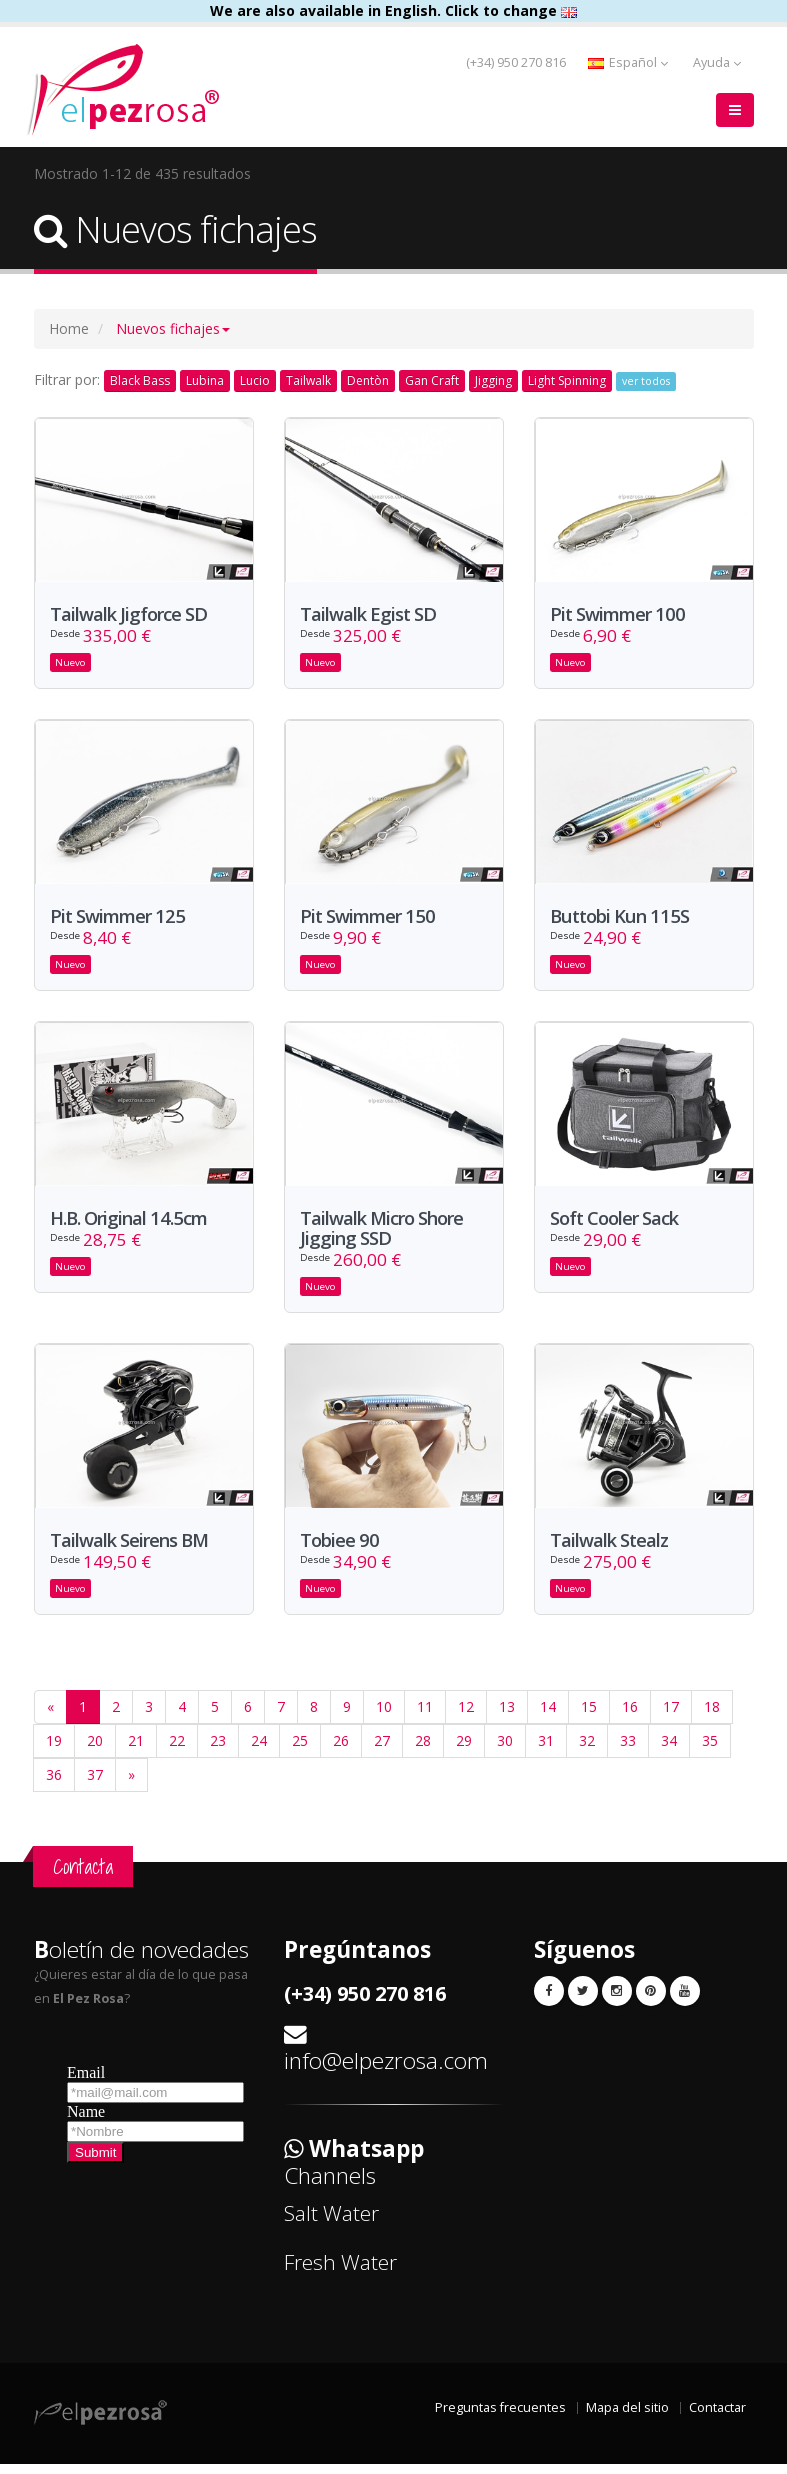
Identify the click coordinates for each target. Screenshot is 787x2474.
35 (710, 1751)
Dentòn (368, 380)
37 (95, 1785)
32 (587, 1751)
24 (259, 1751)
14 (548, 1717)
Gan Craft (432, 380)
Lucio (255, 380)
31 (546, 1751)
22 (177, 1751)
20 (95, 1751)
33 (628, 1751)
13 (507, 1717)
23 (218, 1751)
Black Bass (140, 380)
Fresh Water (340, 2273)
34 (669, 1751)
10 (384, 1717)
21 (136, 1751)
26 (341, 1751)
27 (382, 1751)
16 (630, 1717)
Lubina (205, 380)
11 (425, 1717)
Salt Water (331, 2224)
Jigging (493, 380)
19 (54, 1751)
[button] (173, 328)
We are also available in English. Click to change (393, 10)
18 (712, 1717)
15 (589, 1717)
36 (54, 1785)
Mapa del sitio (627, 2417)
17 (671, 1717)
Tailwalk (308, 380)
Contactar (717, 2417)
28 (423, 1751)
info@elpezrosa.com (386, 2071)
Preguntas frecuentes (500, 2417)
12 (466, 1717)
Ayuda (717, 62)
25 (300, 1751)
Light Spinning (567, 380)
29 (464, 1751)
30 (505, 1751)
